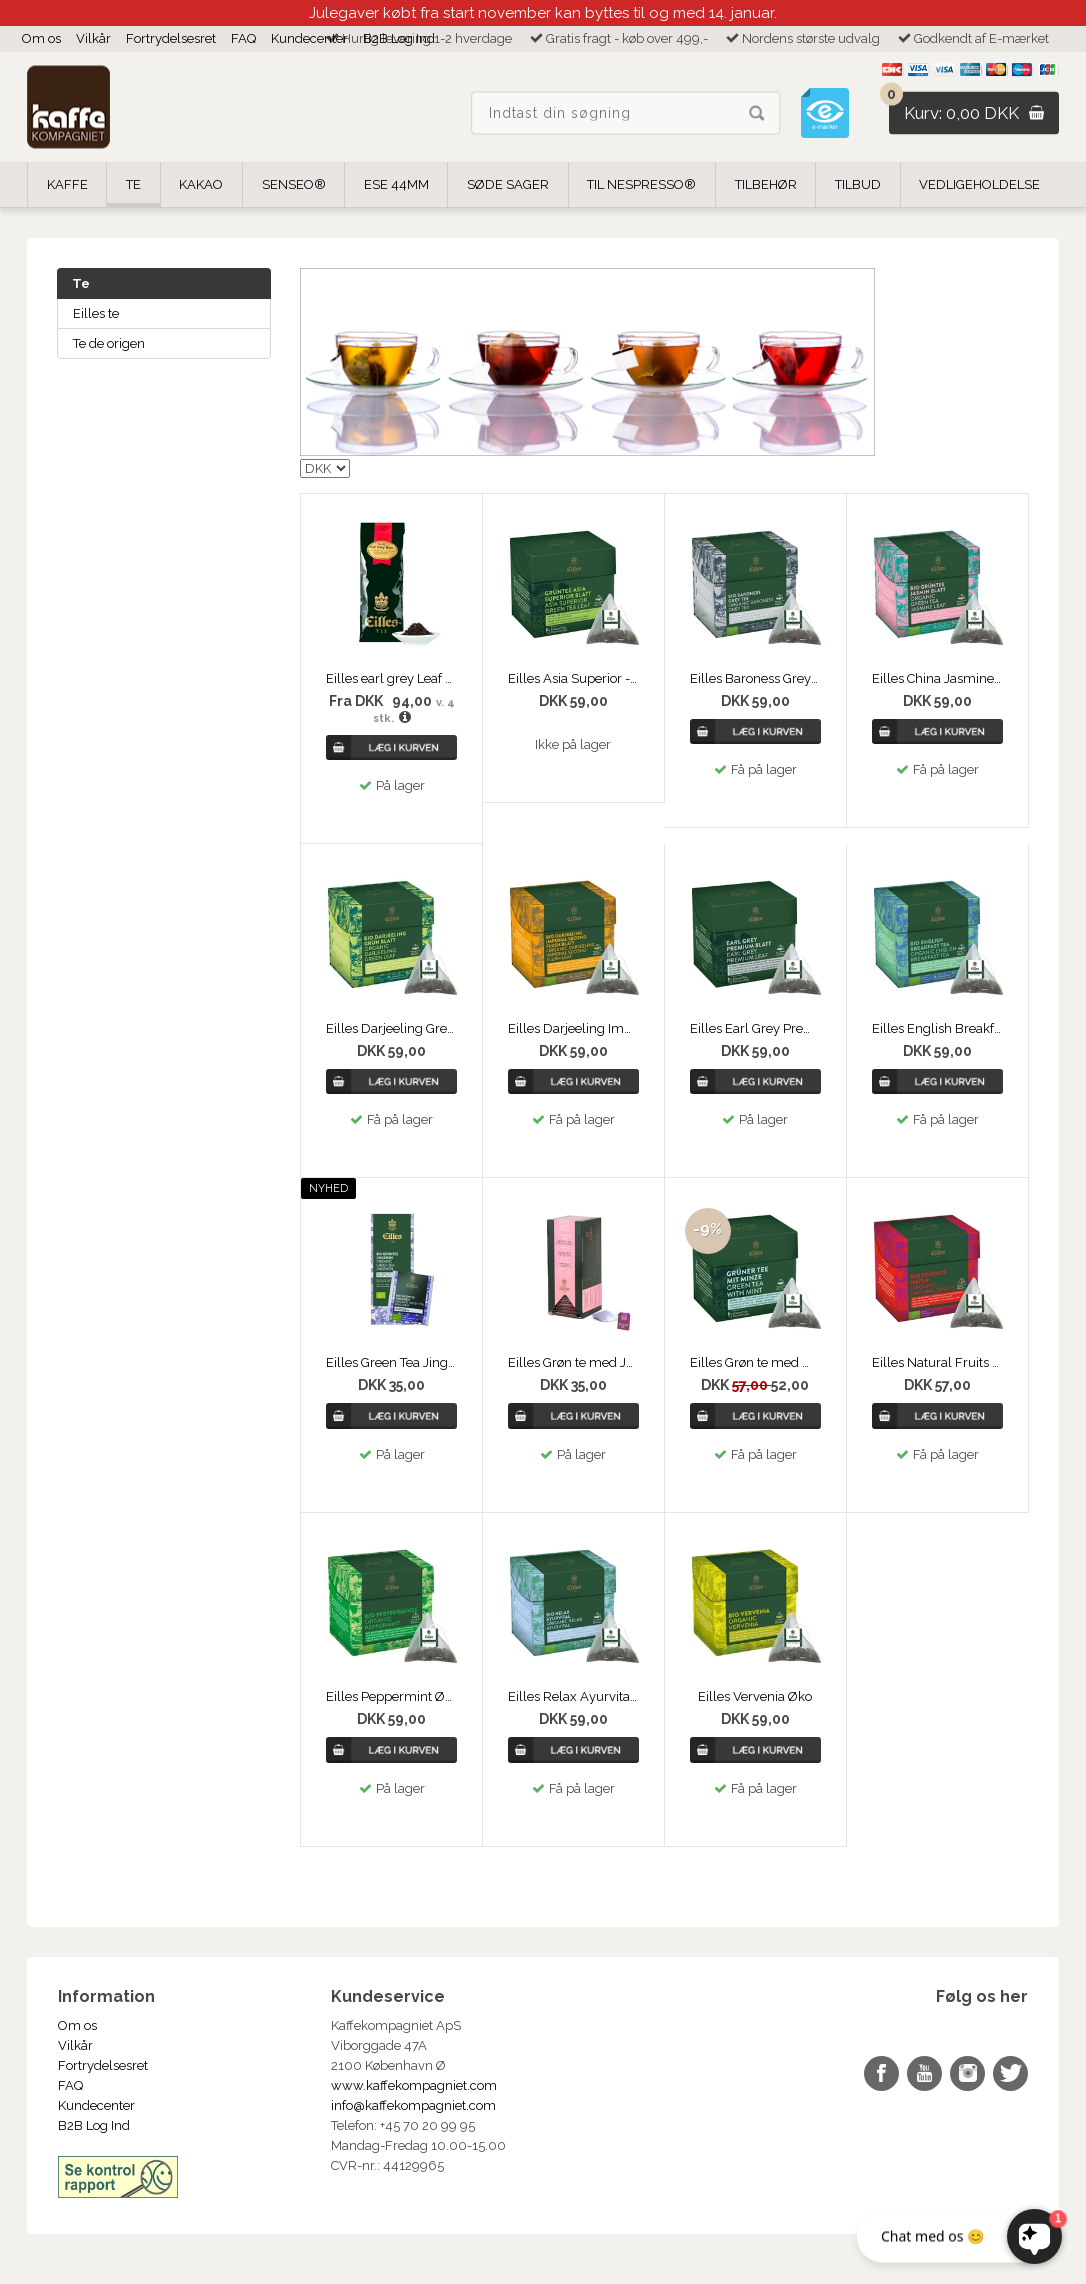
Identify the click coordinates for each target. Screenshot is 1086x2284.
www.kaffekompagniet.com (414, 2085)
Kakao (201, 184)
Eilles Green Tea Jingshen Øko (391, 1362)
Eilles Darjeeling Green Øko (391, 1028)
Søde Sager (508, 184)
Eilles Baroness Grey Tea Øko (755, 678)
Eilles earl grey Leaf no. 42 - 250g (391, 678)
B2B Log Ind (399, 38)
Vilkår (93, 38)
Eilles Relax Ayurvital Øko (573, 1696)
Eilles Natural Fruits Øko (937, 1362)
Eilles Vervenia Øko (755, 1696)
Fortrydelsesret (171, 38)
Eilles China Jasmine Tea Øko (937, 678)
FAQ (243, 38)
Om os (41, 38)
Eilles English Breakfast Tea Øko (937, 1028)
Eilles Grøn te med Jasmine (573, 1362)
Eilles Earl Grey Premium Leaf (755, 1028)
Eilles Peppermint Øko (391, 1696)
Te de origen (109, 343)
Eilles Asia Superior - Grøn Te (573, 678)
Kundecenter (309, 38)
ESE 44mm (396, 184)
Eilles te (96, 313)
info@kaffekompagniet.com (413, 2105)
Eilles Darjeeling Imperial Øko (573, 1028)
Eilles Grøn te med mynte (755, 1362)
